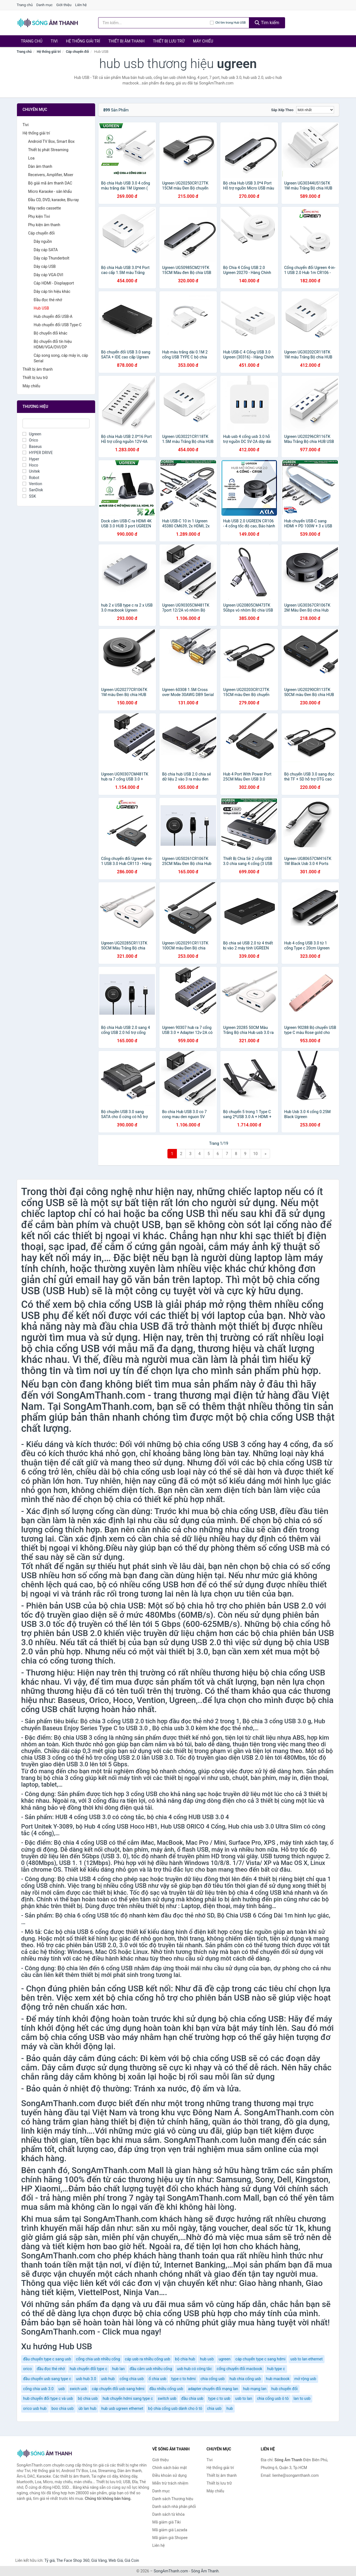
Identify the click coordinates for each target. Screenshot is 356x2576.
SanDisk (33, 490)
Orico (30, 440)
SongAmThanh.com (171, 2571)
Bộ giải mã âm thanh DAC (50, 183)
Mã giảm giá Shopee (170, 2537)
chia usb (214, 2408)
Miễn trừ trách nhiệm (170, 2483)
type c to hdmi (183, 2378)
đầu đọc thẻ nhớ (51, 2368)
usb (61, 2389)
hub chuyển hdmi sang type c (128, 2398)
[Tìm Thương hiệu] (56, 423)
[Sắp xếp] (315, 109)
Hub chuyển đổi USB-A (53, 316)
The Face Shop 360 (72, 2560)
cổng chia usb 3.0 (38, 2389)
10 (255, 1153)
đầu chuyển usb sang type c (47, 2378)
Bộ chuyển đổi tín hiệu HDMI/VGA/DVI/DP (53, 344)
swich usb (78, 2389)
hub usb (207, 2359)
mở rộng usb (305, 2378)
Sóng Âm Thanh (205, 2571)
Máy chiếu (203, 41)
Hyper (31, 459)
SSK (29, 496)
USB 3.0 (162, 1757)
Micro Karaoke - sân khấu (50, 191)
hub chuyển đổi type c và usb (48, 2398)
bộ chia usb (88, 2398)
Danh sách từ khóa (168, 2514)
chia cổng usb (213, 2378)
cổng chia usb (132, 2378)
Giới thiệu (63, 5)
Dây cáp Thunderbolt (51, 258)
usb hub (108, 2378)
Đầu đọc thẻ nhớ (48, 300)
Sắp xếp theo (282, 110)
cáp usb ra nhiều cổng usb (147, 2359)
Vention (32, 484)
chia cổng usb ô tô (273, 2398)
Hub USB (41, 308)
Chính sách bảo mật (169, 2467)
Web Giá (115, 2560)
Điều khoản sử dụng (169, 2475)
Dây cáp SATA (46, 250)
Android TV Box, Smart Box (51, 141)
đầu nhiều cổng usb (166, 2389)
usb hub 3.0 (86, 2378)
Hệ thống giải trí (83, 41)
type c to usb (219, 2398)
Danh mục (44, 5)
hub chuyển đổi (284, 2389)
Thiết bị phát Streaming (48, 150)
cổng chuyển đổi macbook (239, 2368)
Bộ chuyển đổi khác (50, 333)
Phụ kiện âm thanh (44, 225)
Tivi (54, 41)
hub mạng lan (254, 2389)
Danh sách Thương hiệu (172, 2499)
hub (229, 2408)
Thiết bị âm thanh (126, 41)
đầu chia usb (192, 2398)
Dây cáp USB (45, 266)
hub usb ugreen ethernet (122, 2408)
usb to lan (243, 2398)
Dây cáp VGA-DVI (48, 275)
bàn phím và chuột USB (109, 1225)
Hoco (30, 465)
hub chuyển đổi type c (88, 2368)
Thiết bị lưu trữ (169, 41)
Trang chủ (25, 5)
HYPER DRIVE (38, 452)
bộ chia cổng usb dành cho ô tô (175, 2408)
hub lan (118, 2368)
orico (27, 2368)
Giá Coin (132, 2560)
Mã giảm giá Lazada (169, 2530)
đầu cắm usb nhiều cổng (151, 2368)
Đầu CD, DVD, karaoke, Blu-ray (53, 200)
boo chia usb (62, 2408)
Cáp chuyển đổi (77, 52)
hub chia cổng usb (245, 2378)
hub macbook (278, 2378)
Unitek (31, 471)
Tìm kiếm (267, 22)
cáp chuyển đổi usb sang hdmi (118, 2389)
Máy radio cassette (44, 208)
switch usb (167, 2398)
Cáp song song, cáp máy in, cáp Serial (61, 358)
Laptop (190, 1905)
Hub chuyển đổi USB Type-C (57, 325)
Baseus (32, 446)
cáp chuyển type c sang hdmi (260, 2359)
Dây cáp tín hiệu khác (52, 291)
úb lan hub (87, 2408)
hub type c (276, 2368)
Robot (31, 477)
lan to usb (301, 2398)
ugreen (225, 2359)
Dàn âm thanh (40, 166)
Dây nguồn (43, 241)
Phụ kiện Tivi (39, 216)
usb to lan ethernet (306, 2359)
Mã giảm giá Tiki (166, 2522)
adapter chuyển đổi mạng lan (213, 2389)
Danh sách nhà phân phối (174, 2506)
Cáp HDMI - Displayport (54, 283)
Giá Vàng (99, 2560)
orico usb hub (35, 2408)
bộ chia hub (185, 2359)
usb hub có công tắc (194, 2368)
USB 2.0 (298, 1605)
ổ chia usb (157, 2378)
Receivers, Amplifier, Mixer (50, 175)
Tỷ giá (49, 2560)
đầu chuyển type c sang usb (47, 2359)
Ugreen (32, 434)
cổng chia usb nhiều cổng (98, 2359)
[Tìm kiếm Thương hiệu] (154, 22)
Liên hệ (81, 5)
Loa (31, 158)
